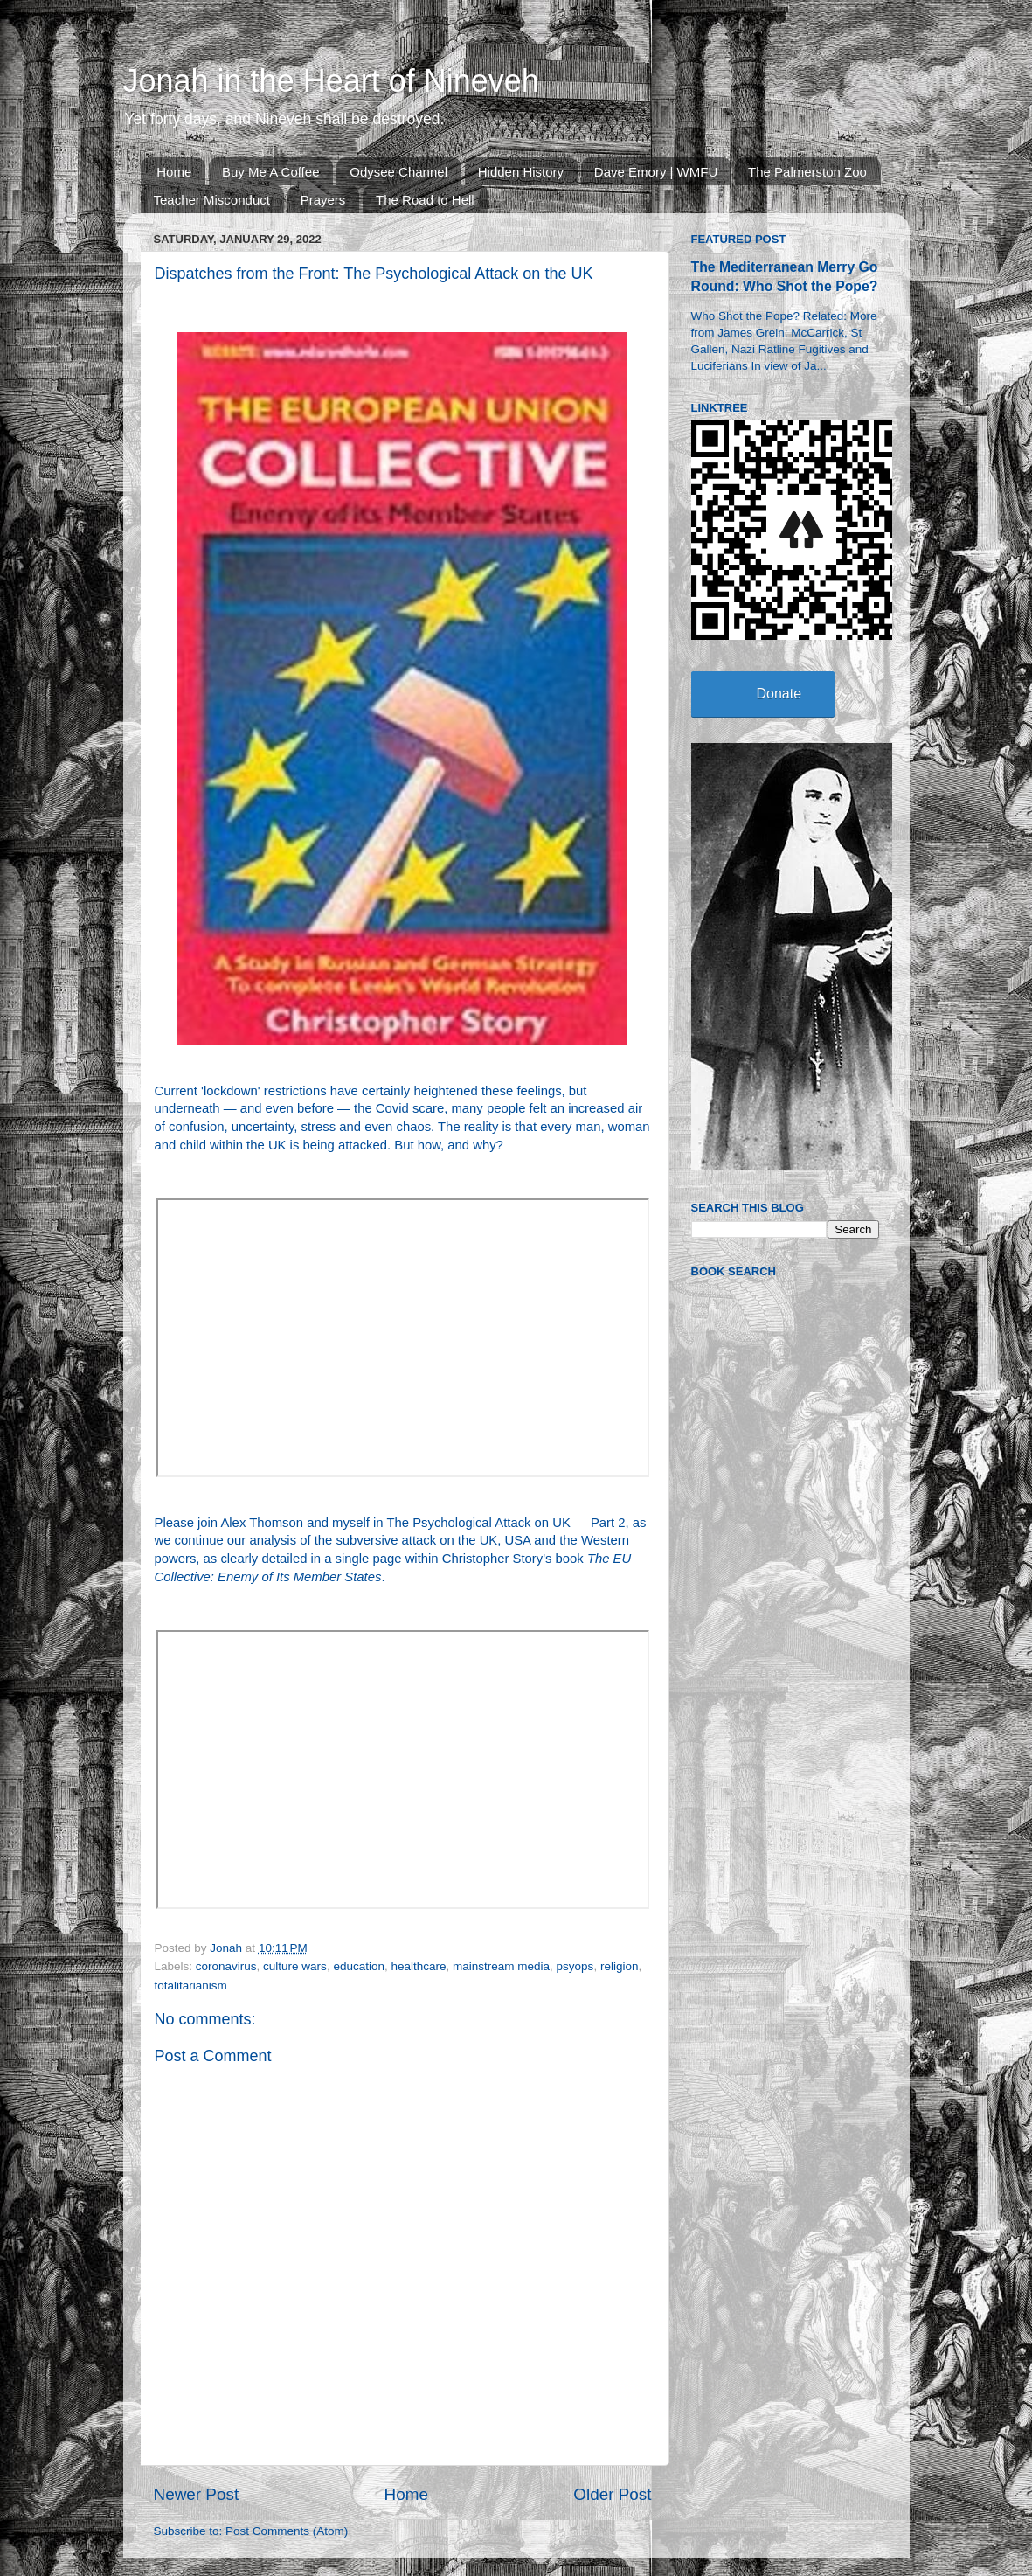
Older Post (612, 2494)
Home (173, 171)
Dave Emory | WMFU (655, 171)
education (358, 1966)
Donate (779, 693)
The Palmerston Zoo (807, 171)
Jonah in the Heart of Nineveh (331, 81)
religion (619, 1966)
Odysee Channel (398, 171)
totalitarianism (191, 1985)
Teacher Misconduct (212, 199)
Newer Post (196, 2494)
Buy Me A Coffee (270, 171)
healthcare (418, 1966)
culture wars (295, 1966)
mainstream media (501, 1966)
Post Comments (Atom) (286, 2531)
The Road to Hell (425, 199)
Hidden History (521, 171)
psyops (575, 1966)
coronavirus (226, 1966)
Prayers (323, 199)
